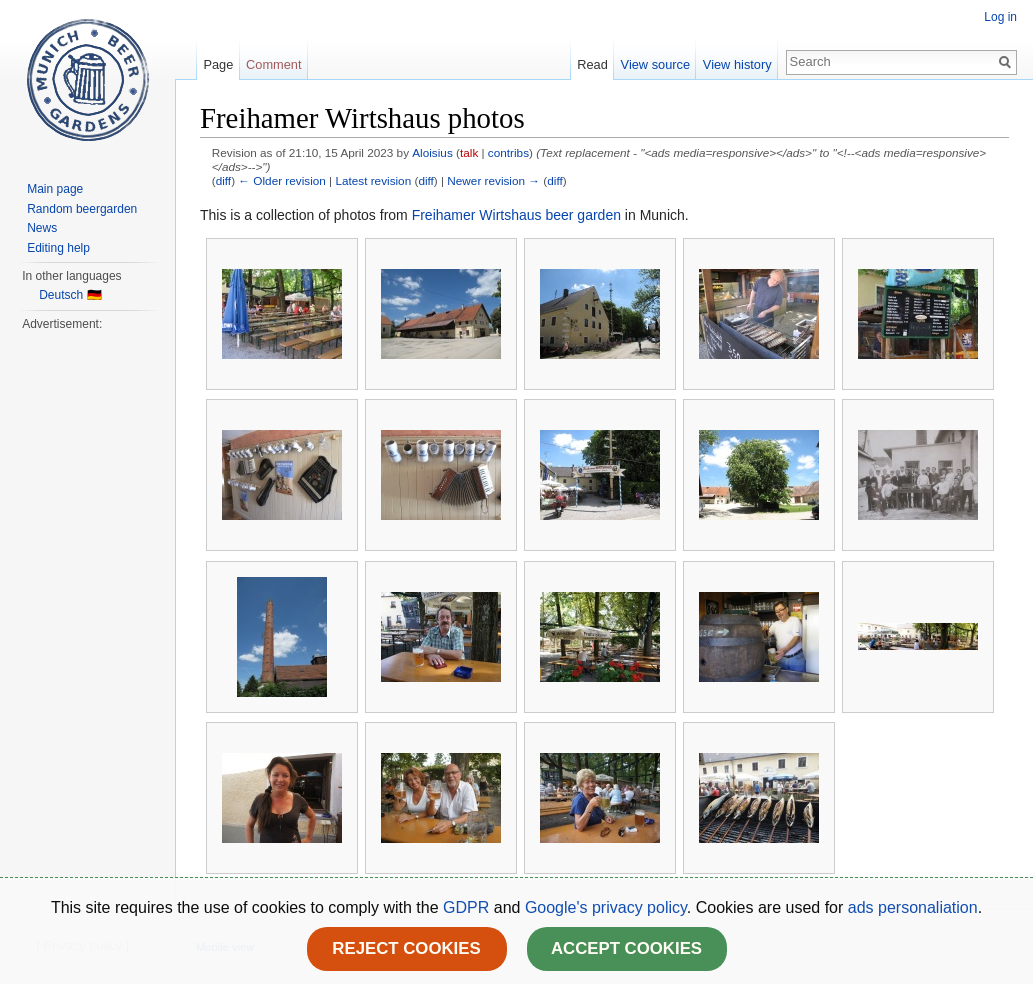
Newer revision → (493, 180)
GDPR (468, 907)
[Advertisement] (87, 634)
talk (469, 152)
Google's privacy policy (606, 907)
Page (218, 64)
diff (223, 180)
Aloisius (432, 152)
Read (592, 64)
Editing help (58, 248)
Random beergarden (82, 209)
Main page (55, 189)
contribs (508, 152)
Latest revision (373, 180)
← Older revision (282, 180)
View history (737, 64)
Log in (1000, 17)
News (42, 228)
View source (655, 64)
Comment (273, 64)
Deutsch (61, 295)
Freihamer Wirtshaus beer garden (516, 215)
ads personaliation (913, 907)
